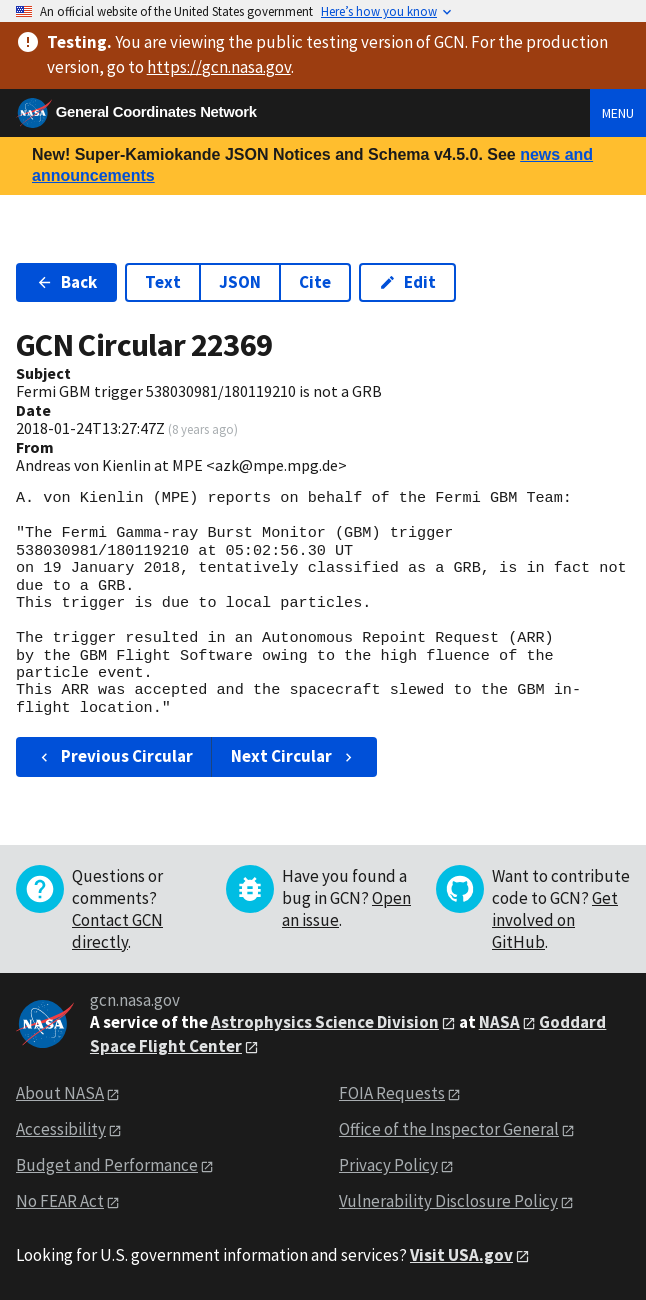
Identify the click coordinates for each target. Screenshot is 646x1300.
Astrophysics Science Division (325, 1022)
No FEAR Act (60, 1201)
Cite (315, 282)
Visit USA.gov (461, 1255)
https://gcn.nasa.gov (219, 67)
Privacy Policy (388, 1165)
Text (163, 282)
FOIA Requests (392, 1093)
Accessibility (61, 1129)
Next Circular (294, 756)
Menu (618, 113)
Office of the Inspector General (449, 1129)
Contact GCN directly (117, 931)
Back (66, 282)
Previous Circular (114, 756)
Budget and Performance (107, 1165)
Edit (407, 282)
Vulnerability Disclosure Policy (448, 1201)
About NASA (60, 1093)
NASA (499, 1022)
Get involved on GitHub (555, 920)
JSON (240, 282)
